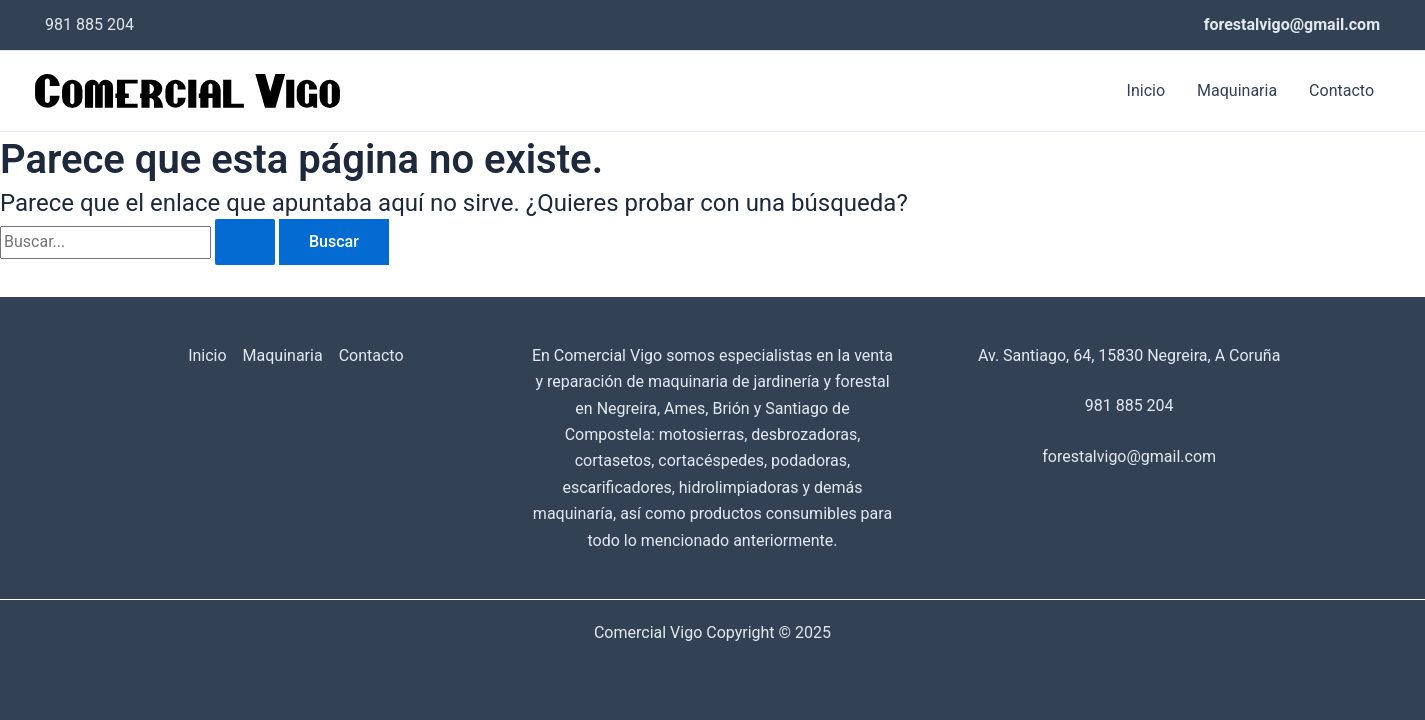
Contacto (1341, 90)
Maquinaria (1237, 90)
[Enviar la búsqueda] (245, 242)
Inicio (1146, 90)
